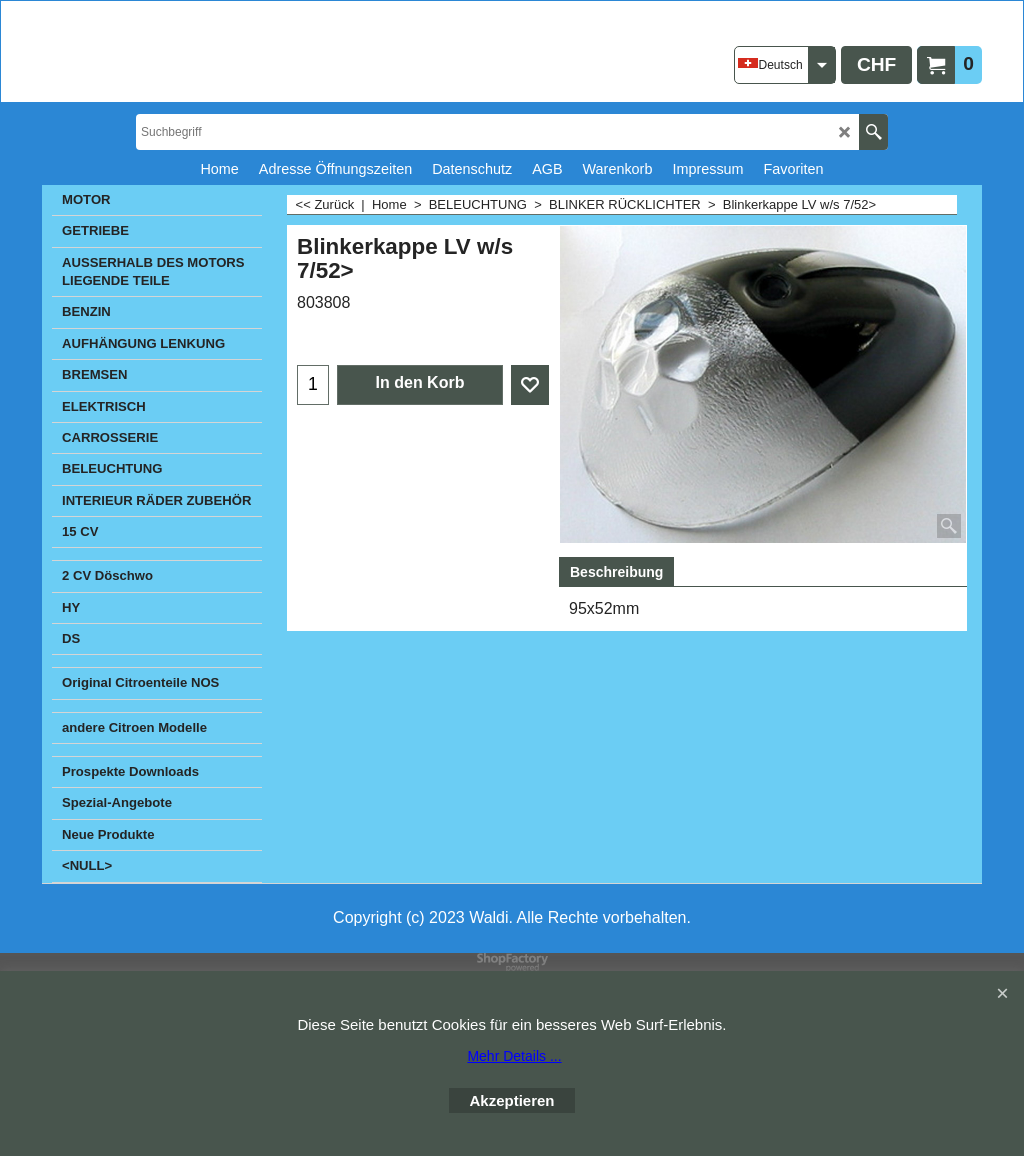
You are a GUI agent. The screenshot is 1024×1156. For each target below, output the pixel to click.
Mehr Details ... (514, 1056)
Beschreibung (616, 572)
